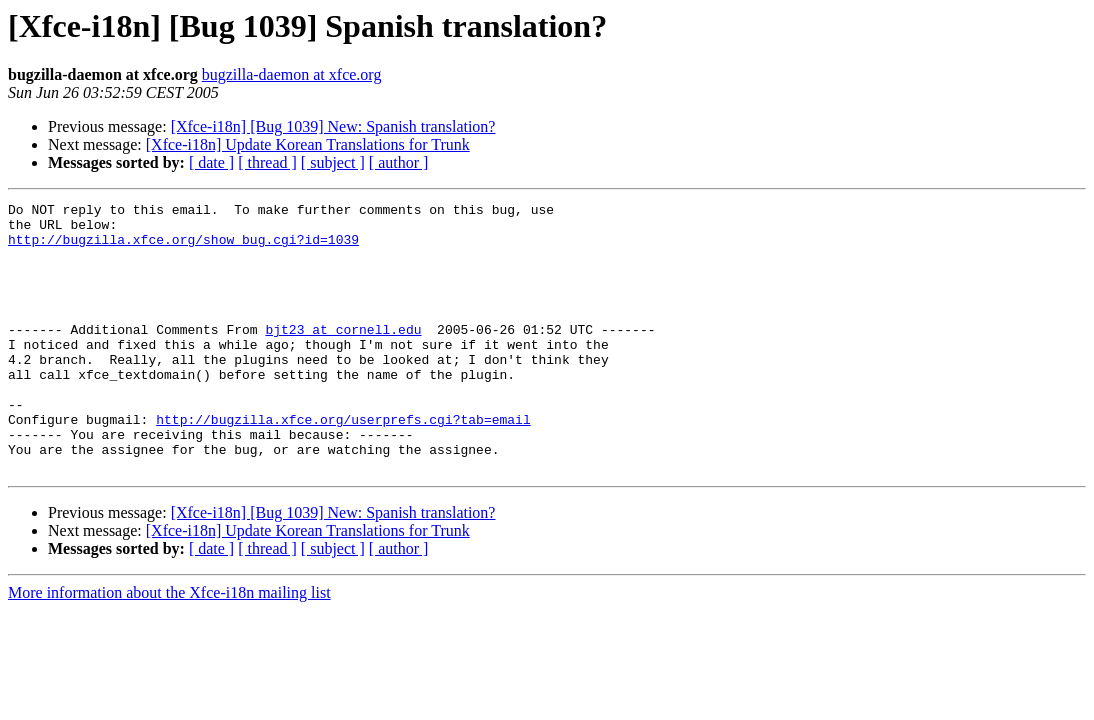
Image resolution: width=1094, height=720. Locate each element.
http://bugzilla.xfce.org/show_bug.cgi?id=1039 (183, 248)
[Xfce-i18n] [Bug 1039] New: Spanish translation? (333, 126)
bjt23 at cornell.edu (343, 356)
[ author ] (399, 162)
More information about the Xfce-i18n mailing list (169, 646)
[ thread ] (267, 162)
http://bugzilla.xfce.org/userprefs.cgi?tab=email (343, 464)
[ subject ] (333, 162)
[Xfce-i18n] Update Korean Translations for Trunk (308, 144)
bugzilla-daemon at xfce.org (292, 74)
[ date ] (211, 162)
